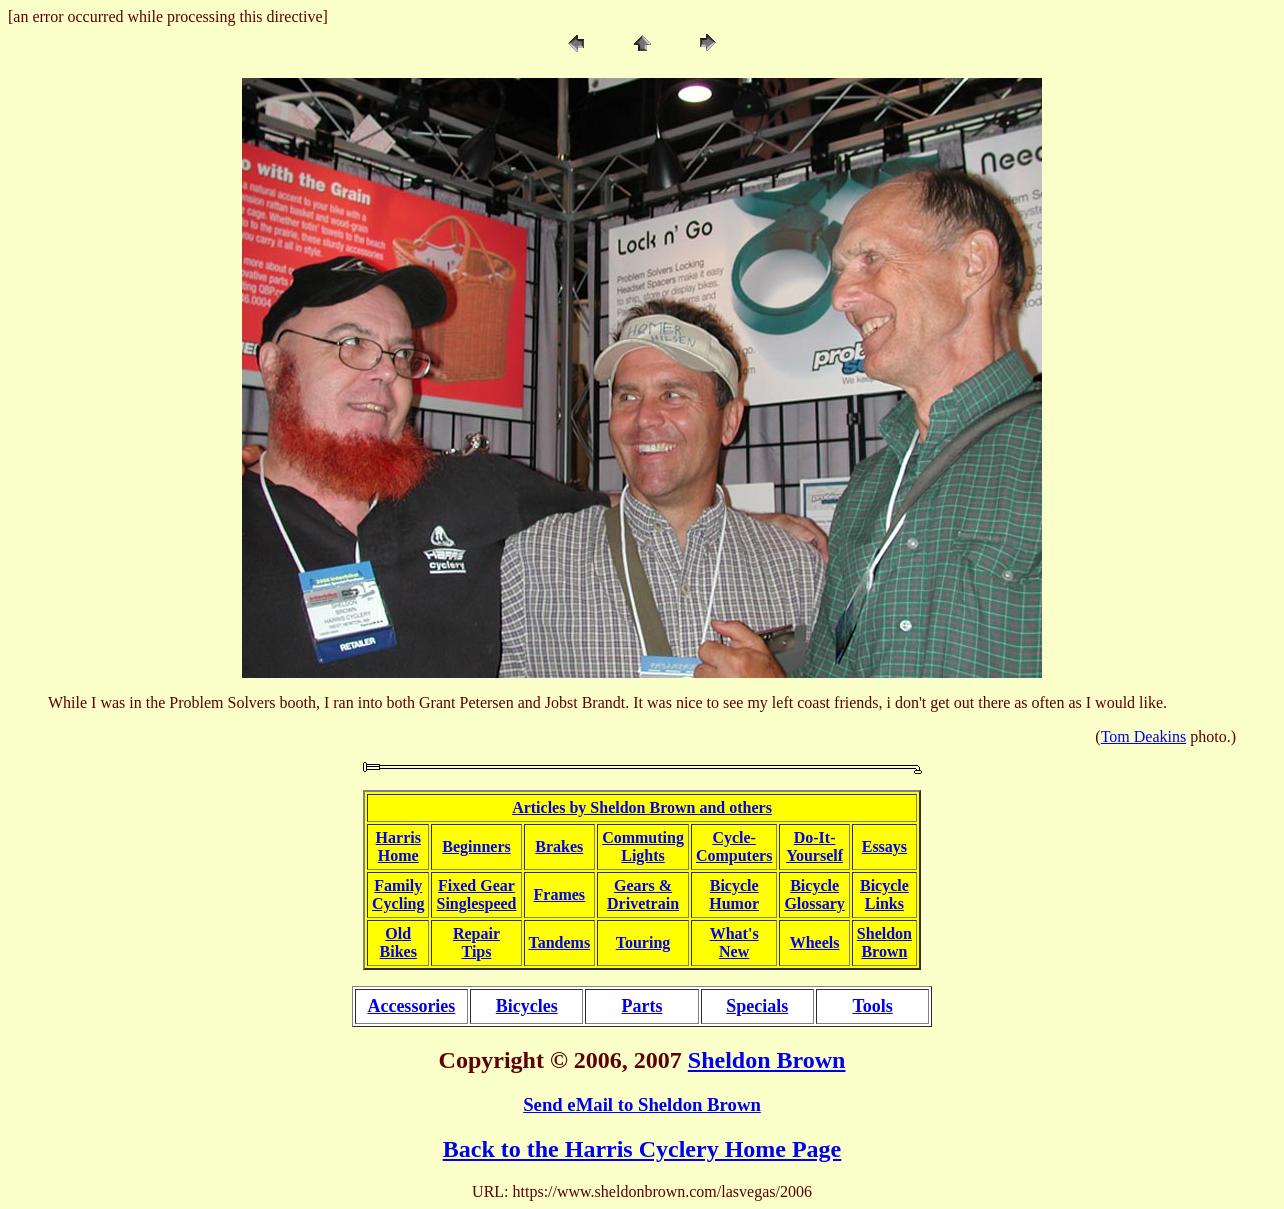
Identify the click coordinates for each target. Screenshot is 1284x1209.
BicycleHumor (734, 894)
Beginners (476, 846)
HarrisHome (398, 846)
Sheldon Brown (767, 1060)
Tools (872, 1006)
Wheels (815, 942)
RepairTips (476, 942)
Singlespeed (476, 903)
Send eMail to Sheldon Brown (642, 1104)
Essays (884, 846)
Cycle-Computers (734, 846)
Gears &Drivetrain (643, 894)
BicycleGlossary (814, 894)
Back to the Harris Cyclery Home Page (642, 1149)
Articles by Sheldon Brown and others (642, 807)
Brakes (559, 846)
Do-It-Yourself (814, 846)
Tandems (560, 942)
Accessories (411, 1006)
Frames (560, 894)
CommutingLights (643, 846)
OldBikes (398, 942)
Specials (757, 1006)
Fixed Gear (476, 885)
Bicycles (527, 1006)
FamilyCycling (398, 894)
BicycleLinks (884, 894)
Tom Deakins (1144, 736)
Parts (641, 1006)
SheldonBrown (884, 942)
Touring (643, 942)
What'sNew (734, 942)
